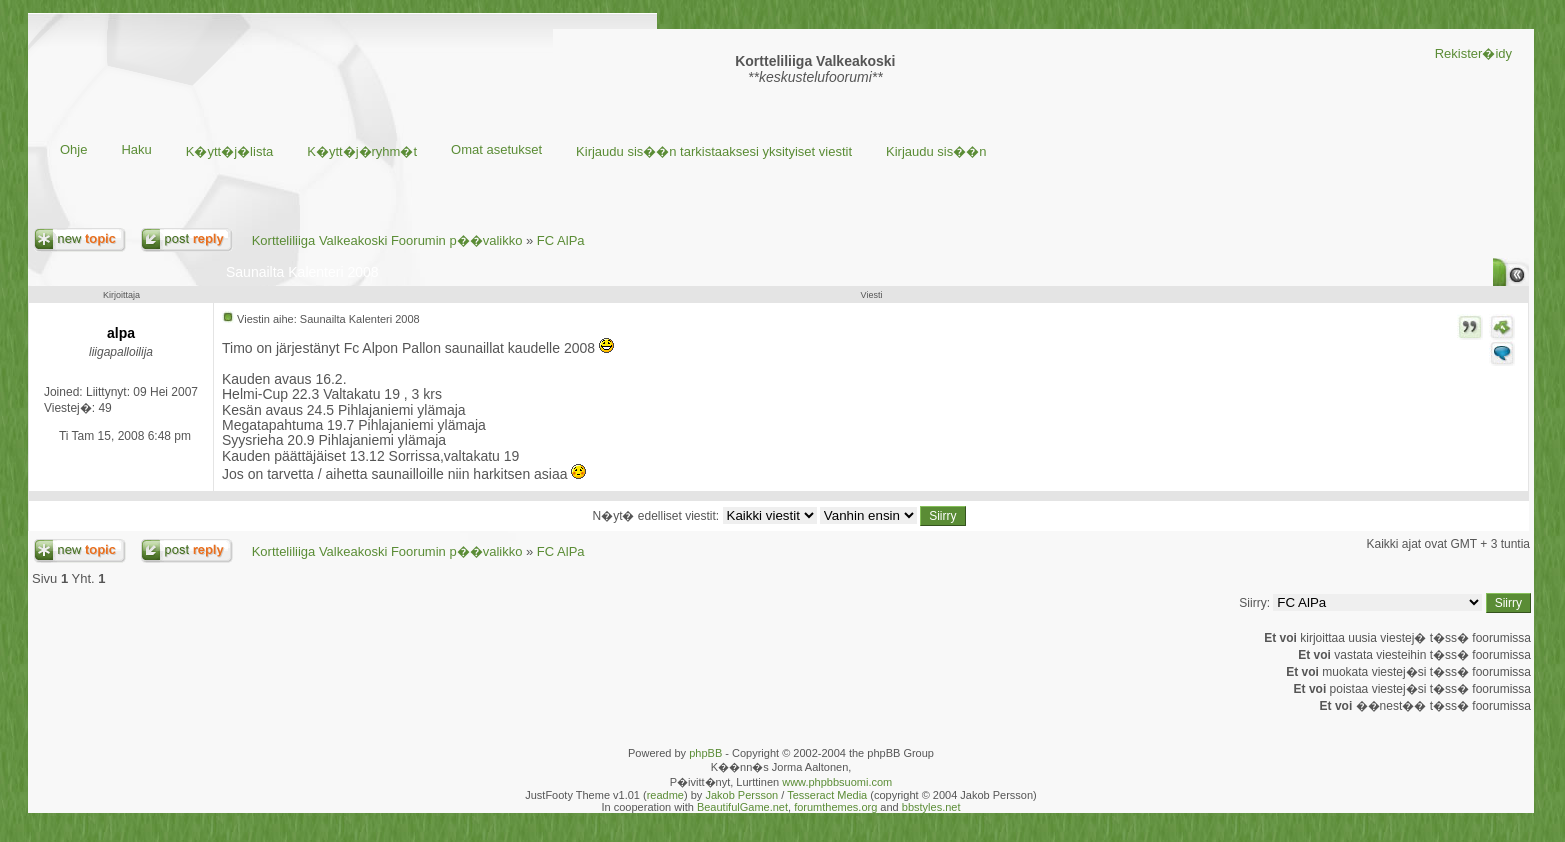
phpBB (705, 753)
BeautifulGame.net (742, 807)
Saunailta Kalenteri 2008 (302, 272)
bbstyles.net (931, 807)
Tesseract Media (827, 795)
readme (665, 795)
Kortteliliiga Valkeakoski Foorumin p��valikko (387, 240)
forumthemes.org (835, 807)
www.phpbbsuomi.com (837, 782)
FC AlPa (561, 240)
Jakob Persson (741, 795)
